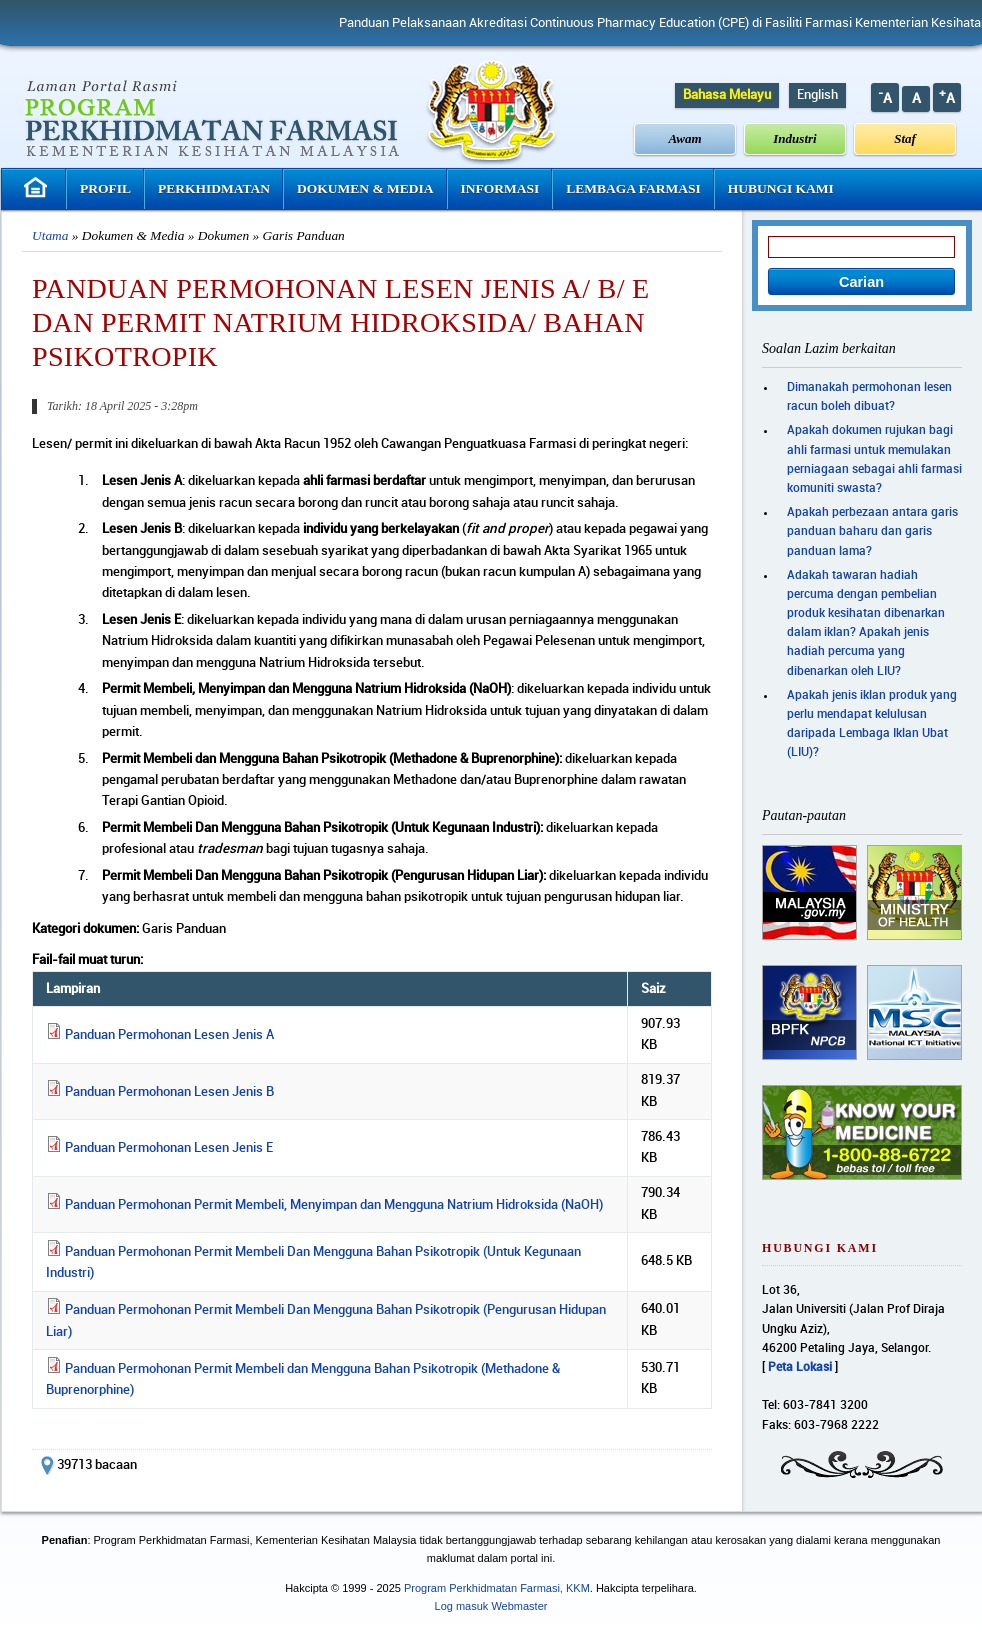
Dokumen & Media (365, 188)
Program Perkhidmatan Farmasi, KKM (497, 1588)
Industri (794, 138)
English (817, 95)
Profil (105, 188)
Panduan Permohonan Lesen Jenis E (169, 1148)
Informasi (500, 188)
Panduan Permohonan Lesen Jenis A (169, 1035)
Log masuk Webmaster (491, 1606)
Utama (50, 235)
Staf (905, 138)
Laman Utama (38, 187)
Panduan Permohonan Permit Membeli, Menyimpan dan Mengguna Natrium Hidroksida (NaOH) (334, 1205)
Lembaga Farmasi (633, 188)
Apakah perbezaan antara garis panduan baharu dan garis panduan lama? (872, 531)
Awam (685, 138)
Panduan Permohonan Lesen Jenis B (169, 1092)
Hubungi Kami (781, 188)
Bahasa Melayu (727, 95)
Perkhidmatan (214, 188)
